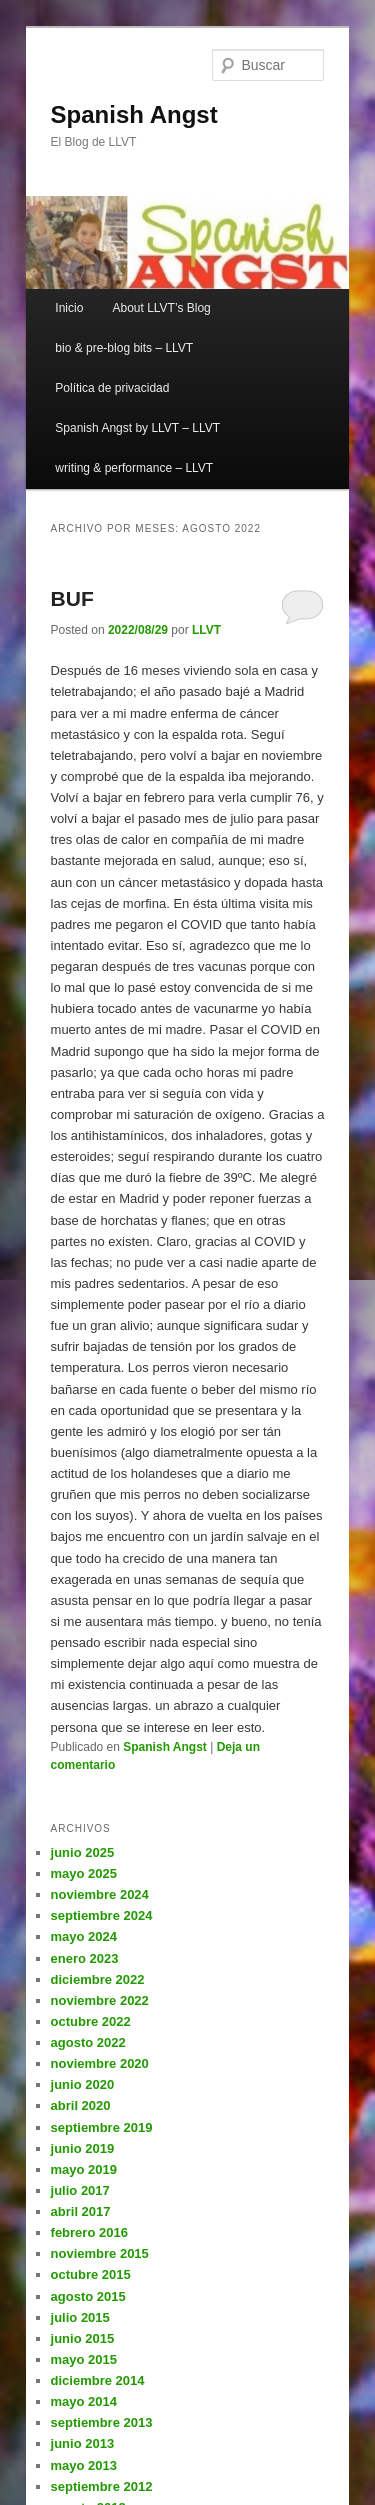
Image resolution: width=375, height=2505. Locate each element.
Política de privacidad (112, 388)
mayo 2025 (84, 1873)
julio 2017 (80, 2190)
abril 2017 (81, 2211)
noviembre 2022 (100, 2000)
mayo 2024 (84, 1936)
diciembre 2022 (98, 1979)
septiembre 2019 (102, 2127)
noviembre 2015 (100, 2253)
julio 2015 (80, 2317)
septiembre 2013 (102, 2422)
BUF (72, 598)
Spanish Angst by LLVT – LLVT (137, 428)
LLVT (206, 630)
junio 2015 (83, 2338)
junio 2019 (83, 2148)
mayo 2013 (84, 2465)
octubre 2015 (91, 2274)
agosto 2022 (88, 2042)
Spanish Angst (134, 114)
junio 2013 (83, 2443)
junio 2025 (83, 1852)
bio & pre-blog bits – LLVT (124, 348)
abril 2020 (81, 2105)
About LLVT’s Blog (161, 308)
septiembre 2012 (102, 2486)
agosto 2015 (88, 2296)
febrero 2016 (89, 2232)
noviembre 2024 (100, 1894)
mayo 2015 (84, 2359)
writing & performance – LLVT (134, 468)
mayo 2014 (84, 2401)
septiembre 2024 (102, 1915)
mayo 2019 (84, 2169)
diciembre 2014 (98, 2380)
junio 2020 (83, 2084)
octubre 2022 (91, 2021)
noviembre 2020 (100, 2063)
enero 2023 (85, 1958)
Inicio (69, 308)
